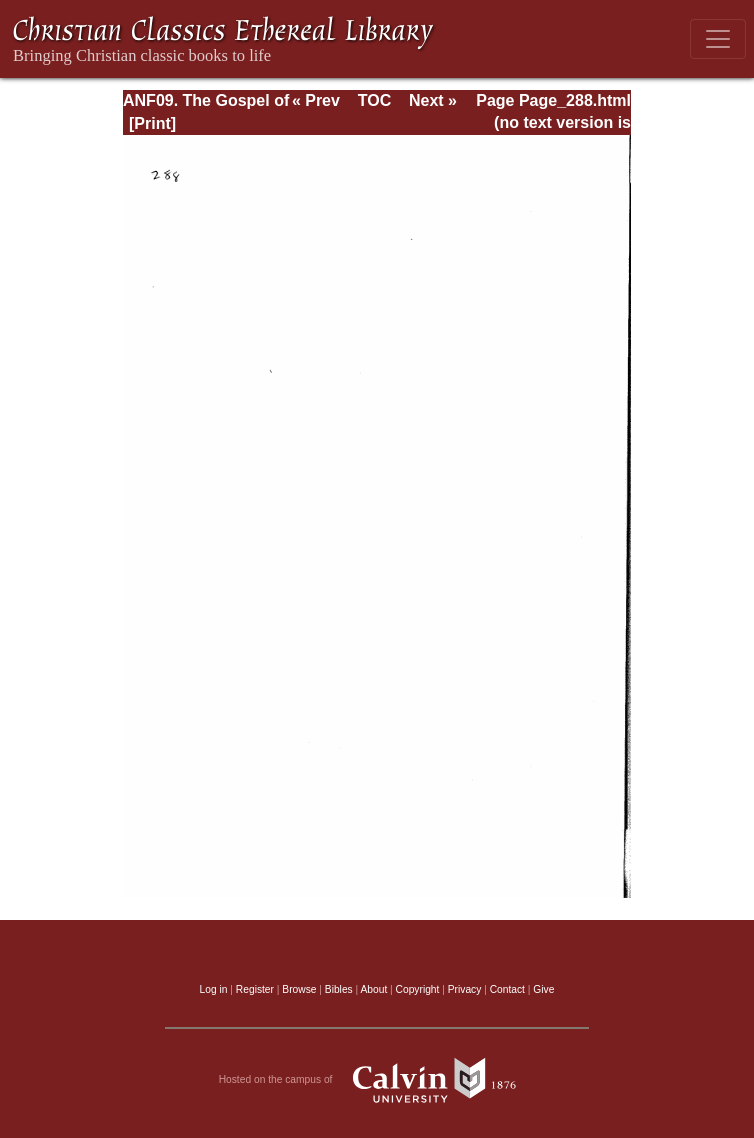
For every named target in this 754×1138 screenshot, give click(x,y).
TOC (374, 100)
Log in (214, 989)
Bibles (339, 989)
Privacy (465, 989)
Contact (507, 989)
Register (255, 989)
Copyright (418, 989)
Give (543, 989)
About (373, 989)
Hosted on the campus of (377, 1080)
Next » (433, 100)
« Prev (316, 100)
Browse (299, 989)
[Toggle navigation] (718, 39)
